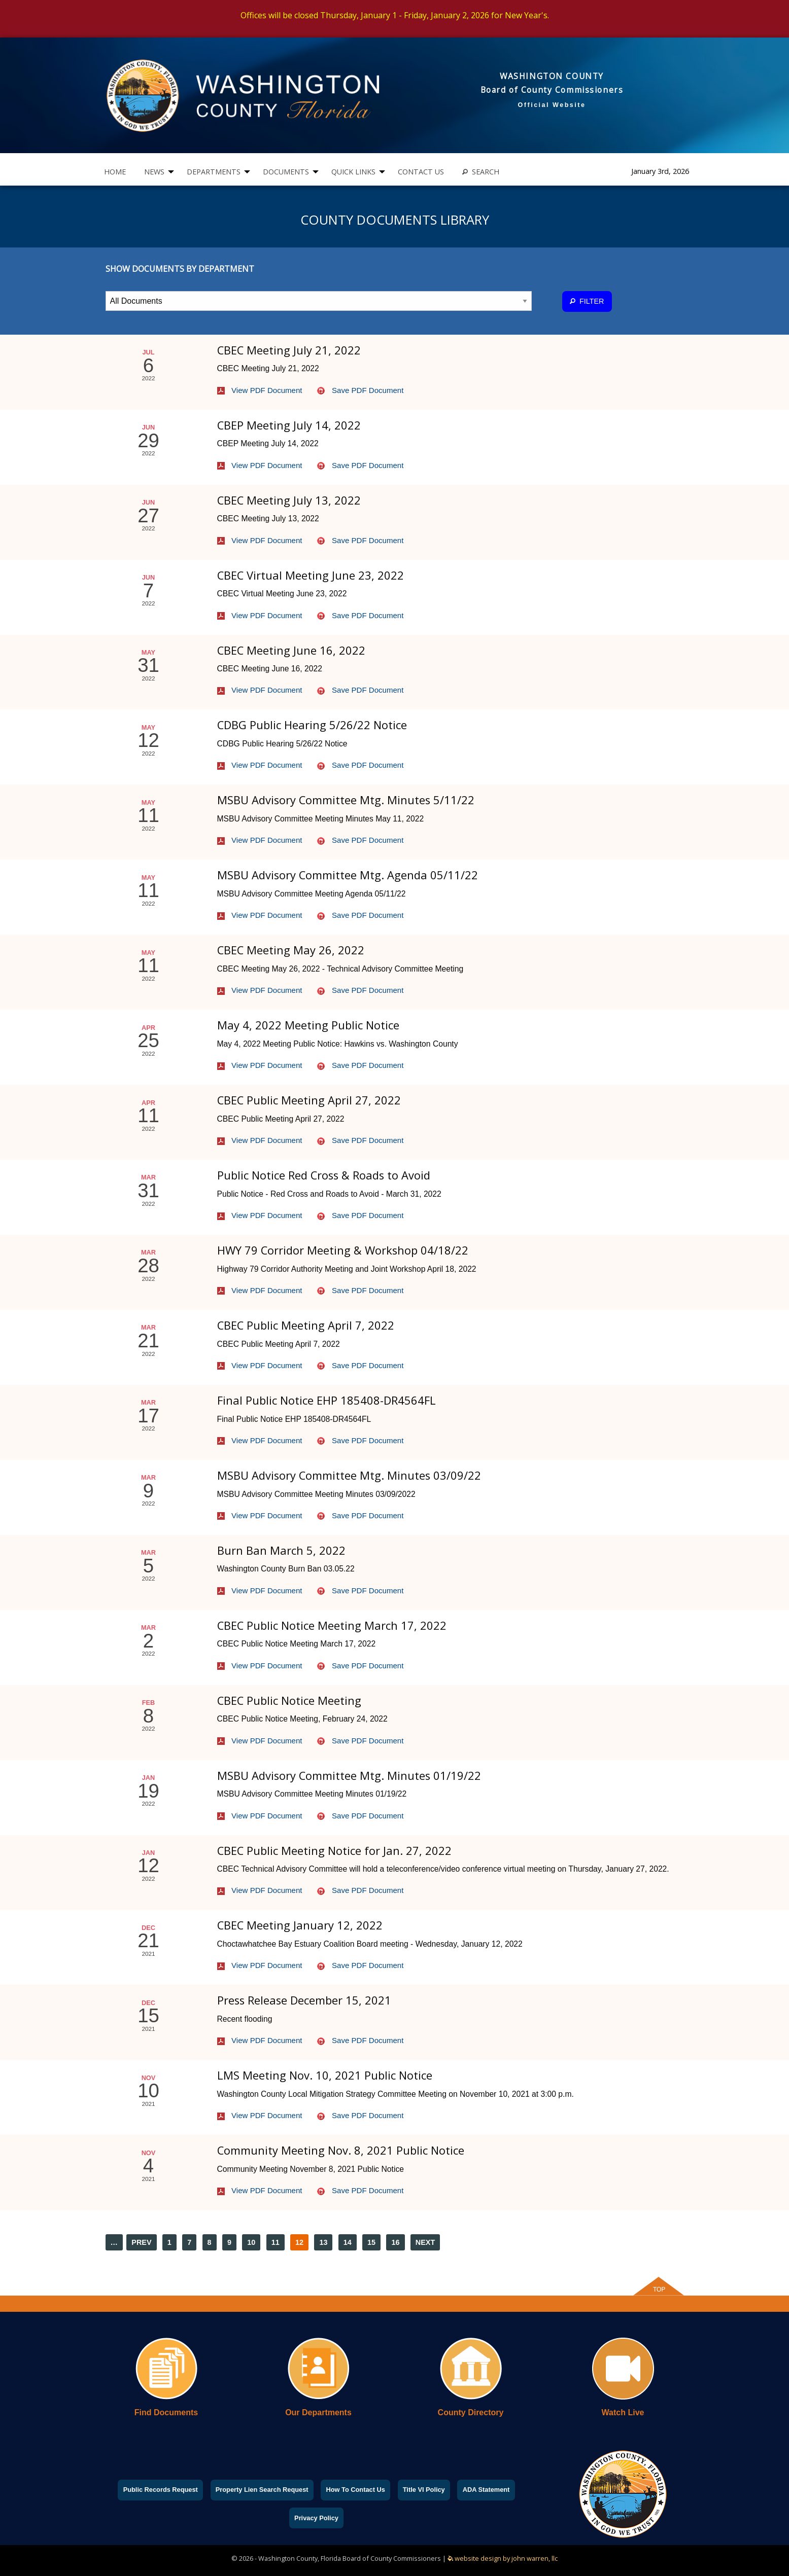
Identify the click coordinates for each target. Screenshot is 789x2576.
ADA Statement (486, 2489)
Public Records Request (160, 2489)
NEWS (154, 171)
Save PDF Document (360, 390)
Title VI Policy (424, 2489)
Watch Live (623, 2412)
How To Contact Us (355, 2489)
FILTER (587, 301)
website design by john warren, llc (503, 2558)
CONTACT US (421, 171)
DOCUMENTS (286, 171)
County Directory (471, 2412)
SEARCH (480, 171)
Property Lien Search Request (262, 2489)
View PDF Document (259, 390)
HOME (115, 171)
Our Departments (318, 2412)
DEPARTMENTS (214, 171)
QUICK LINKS (353, 171)
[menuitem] (115, 172)
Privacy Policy (316, 2518)
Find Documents (166, 2412)
